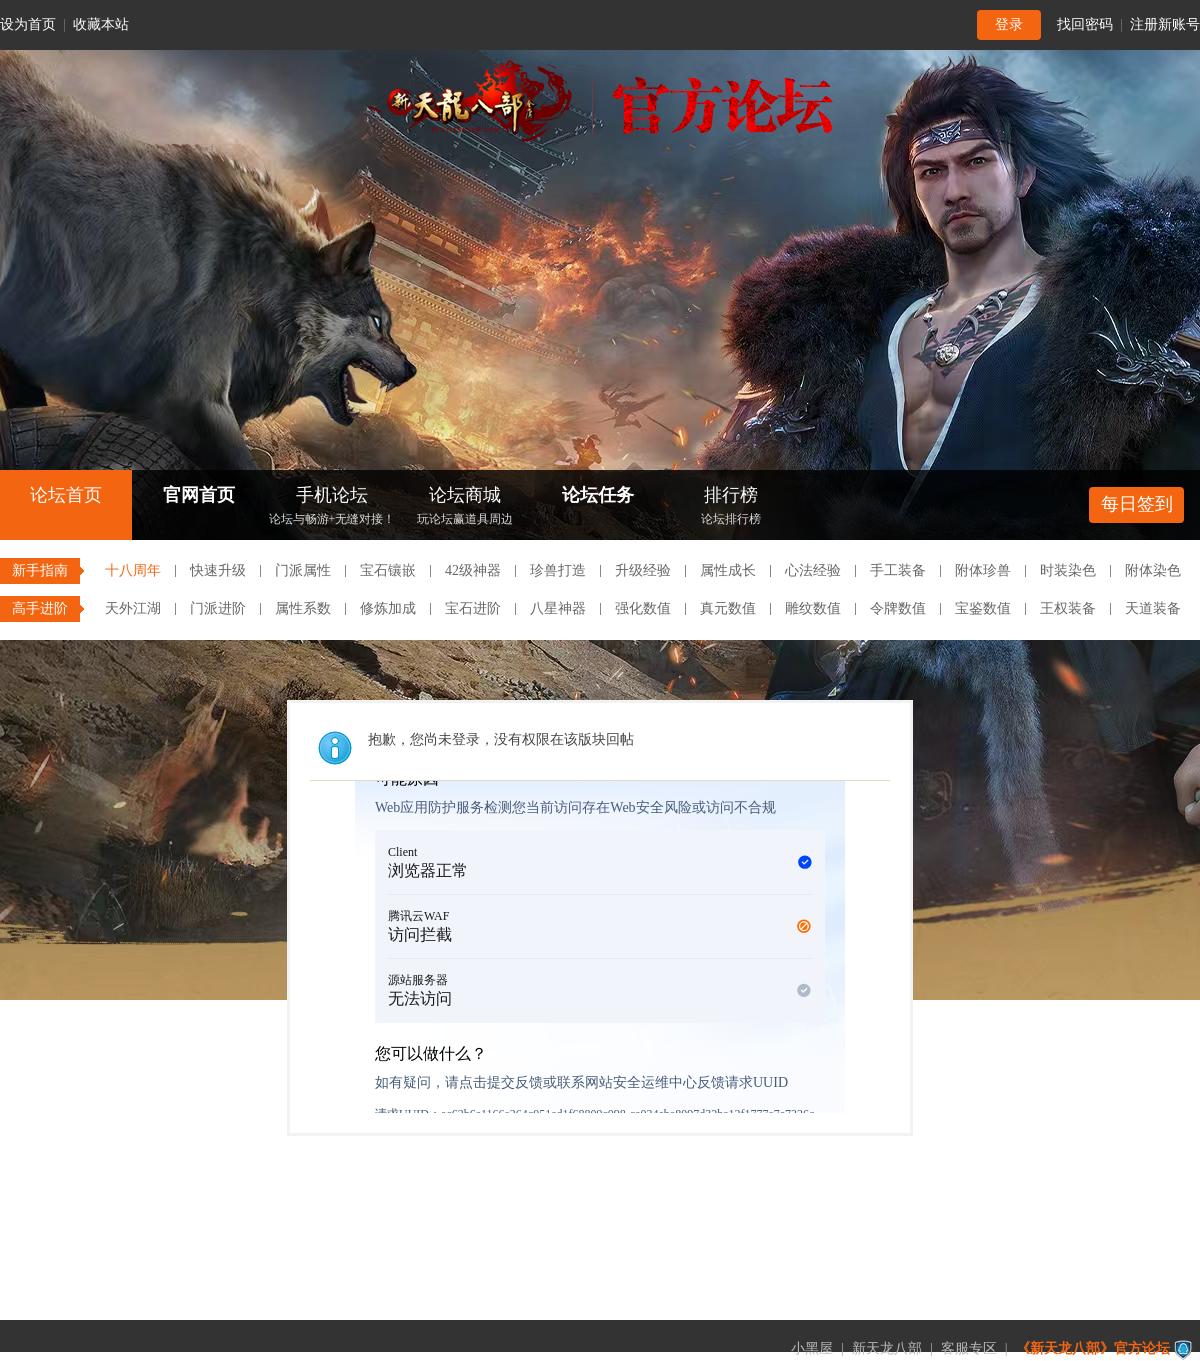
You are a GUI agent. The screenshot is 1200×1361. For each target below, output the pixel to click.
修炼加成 (388, 608)
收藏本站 (101, 24)
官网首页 (199, 495)
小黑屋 (812, 1348)
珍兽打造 (558, 570)
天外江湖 (133, 608)
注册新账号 (1165, 24)
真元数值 (728, 608)
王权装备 (1068, 608)
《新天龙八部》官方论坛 (1093, 1348)
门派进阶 (218, 608)
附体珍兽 (983, 570)
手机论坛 (332, 507)
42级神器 (473, 570)
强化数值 (643, 608)
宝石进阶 (473, 608)
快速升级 (218, 570)
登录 (1009, 24)
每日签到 (1137, 504)
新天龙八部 (887, 1348)
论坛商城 (465, 507)
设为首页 (28, 24)
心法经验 (813, 570)
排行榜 (731, 507)
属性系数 (303, 608)
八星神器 (558, 608)
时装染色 (1068, 570)
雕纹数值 (813, 608)
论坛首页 (66, 495)
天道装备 (1153, 608)
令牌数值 (898, 608)
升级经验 (643, 570)
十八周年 (133, 570)
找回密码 (1085, 24)
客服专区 (969, 1348)
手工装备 (898, 570)
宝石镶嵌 (388, 570)
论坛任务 (598, 495)
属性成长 (728, 570)
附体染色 (1153, 570)
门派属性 (303, 570)
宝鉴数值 (983, 608)
